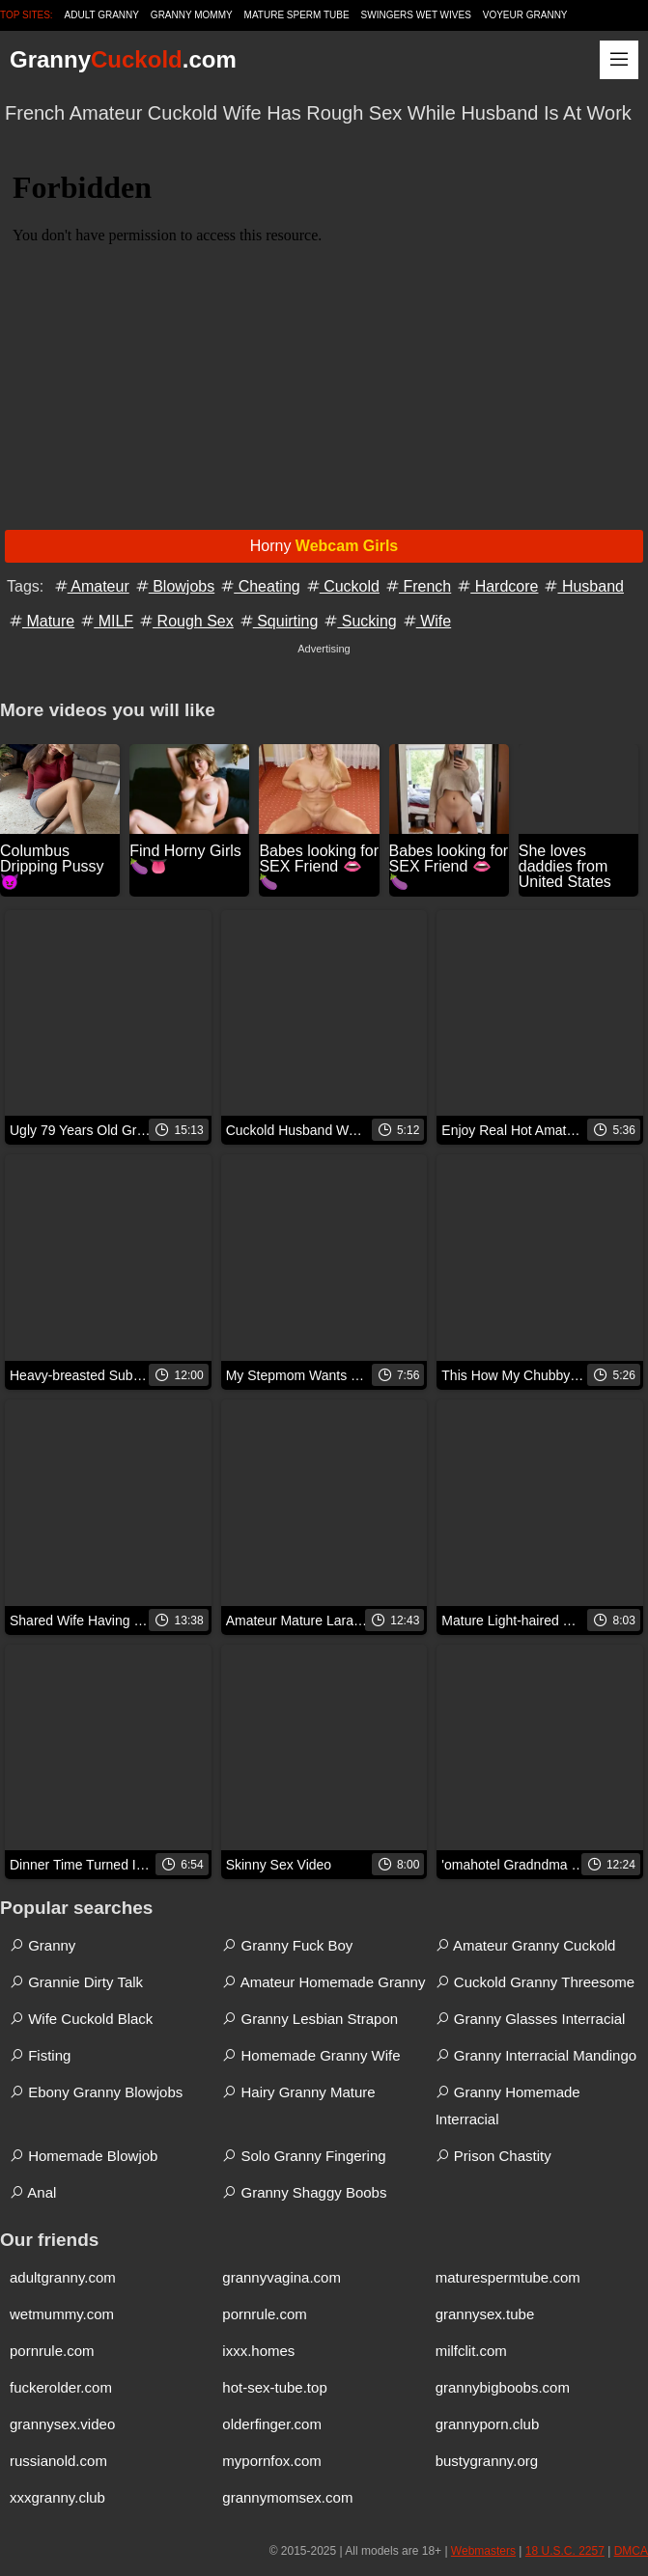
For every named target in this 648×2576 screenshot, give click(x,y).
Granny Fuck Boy (287, 1945)
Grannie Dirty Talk (76, 1982)
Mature (40, 621)
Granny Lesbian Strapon (310, 2018)
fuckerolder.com (61, 2387)
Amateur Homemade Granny (323, 1982)
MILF (105, 621)
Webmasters (483, 2551)
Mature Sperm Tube (297, 15)
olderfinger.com (272, 2424)
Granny (42, 1945)
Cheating (259, 586)
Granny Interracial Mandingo (536, 2055)
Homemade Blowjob (83, 2155)
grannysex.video (62, 2424)
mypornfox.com (272, 2460)
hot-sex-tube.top (274, 2387)
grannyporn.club (488, 2424)
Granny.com (123, 59)
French (417, 586)
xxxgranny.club (57, 2497)
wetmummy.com (62, 2314)
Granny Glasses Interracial (531, 2018)
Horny (324, 546)
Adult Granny (102, 15)
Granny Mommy (192, 15)
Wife (426, 621)
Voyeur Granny (525, 15)
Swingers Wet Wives (416, 15)
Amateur (90, 586)
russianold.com (58, 2460)
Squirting (278, 621)
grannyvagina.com (281, 2277)
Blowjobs (173, 586)
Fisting (40, 2055)
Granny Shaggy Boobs (304, 2192)
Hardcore (496, 586)
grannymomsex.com (287, 2497)
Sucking (359, 621)
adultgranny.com (63, 2277)
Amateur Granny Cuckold (526, 1945)
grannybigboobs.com (503, 2387)
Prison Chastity (493, 2155)
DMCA (631, 2551)
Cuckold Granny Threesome (535, 1982)
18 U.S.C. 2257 (565, 2551)
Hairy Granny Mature (298, 2092)
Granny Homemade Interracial (508, 2105)
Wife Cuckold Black (81, 2018)
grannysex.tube (485, 2314)
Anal (33, 2192)
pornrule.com (264, 2314)
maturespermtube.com (508, 2277)
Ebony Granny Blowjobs (96, 2092)
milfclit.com (471, 2350)
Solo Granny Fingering (303, 2155)
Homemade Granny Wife (311, 2055)
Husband (583, 586)
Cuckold (342, 586)
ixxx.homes (258, 2350)
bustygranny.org (487, 2460)
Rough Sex (185, 621)
